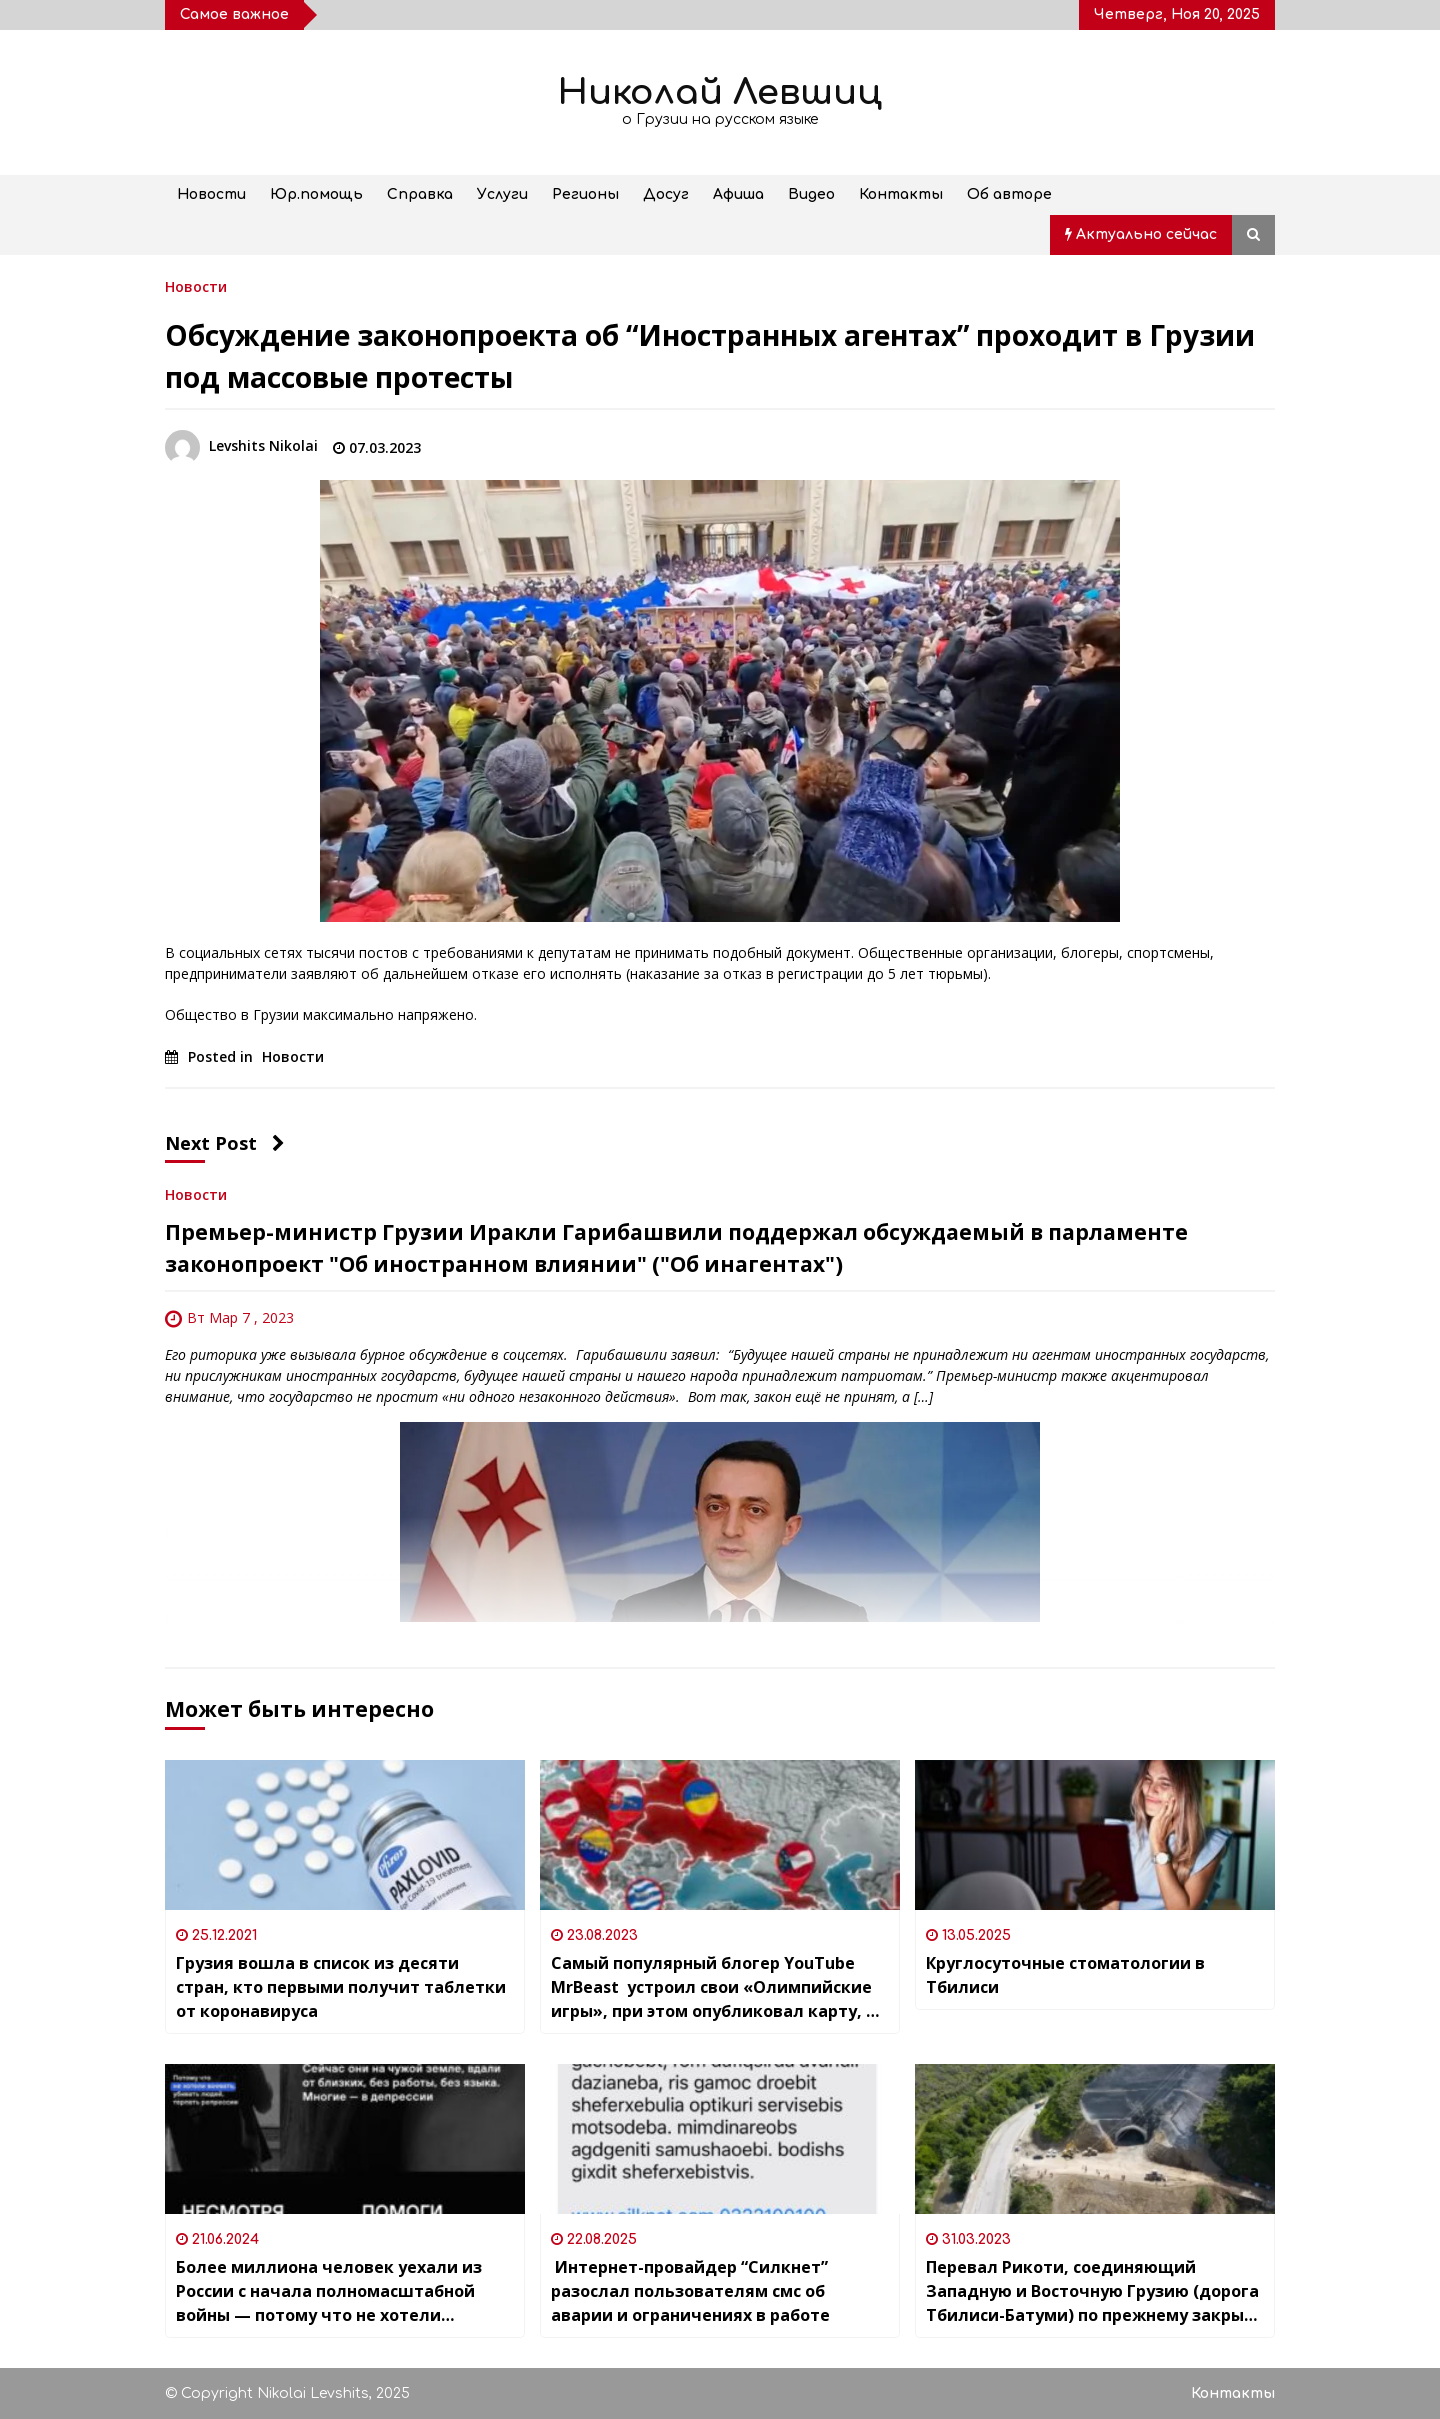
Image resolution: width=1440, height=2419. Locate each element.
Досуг (666, 194)
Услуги (502, 194)
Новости (211, 194)
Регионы (585, 194)
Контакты (901, 194)
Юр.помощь (316, 194)
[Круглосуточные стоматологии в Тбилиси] (1095, 1835)
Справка (420, 194)
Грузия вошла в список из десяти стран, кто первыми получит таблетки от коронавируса (341, 1987)
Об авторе (1009, 194)
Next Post (225, 1143)
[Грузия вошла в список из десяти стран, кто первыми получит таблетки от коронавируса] (345, 1835)
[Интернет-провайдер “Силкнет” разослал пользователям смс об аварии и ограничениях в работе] (720, 2139)
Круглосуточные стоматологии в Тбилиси (1065, 1975)
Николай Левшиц (720, 92)
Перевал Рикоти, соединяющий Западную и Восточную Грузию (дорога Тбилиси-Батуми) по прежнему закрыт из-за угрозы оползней (1092, 2291)
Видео (811, 194)
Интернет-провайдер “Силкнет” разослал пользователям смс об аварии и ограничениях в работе (690, 2291)
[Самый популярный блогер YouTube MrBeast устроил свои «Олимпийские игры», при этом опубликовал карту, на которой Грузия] (720, 1835)
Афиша (738, 194)
